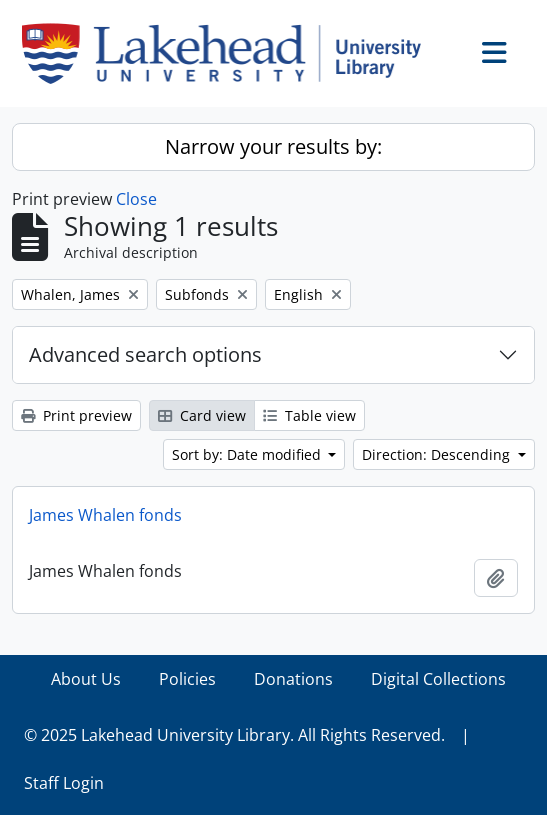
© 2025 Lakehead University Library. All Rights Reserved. (234, 735)
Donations (293, 679)
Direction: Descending (438, 454)
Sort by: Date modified (248, 454)
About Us (86, 679)
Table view (309, 415)
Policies (187, 679)
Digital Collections (438, 679)
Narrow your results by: (273, 146)
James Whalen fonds (105, 515)
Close (136, 199)
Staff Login (64, 783)
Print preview (76, 415)
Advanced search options (145, 354)
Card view (202, 415)
